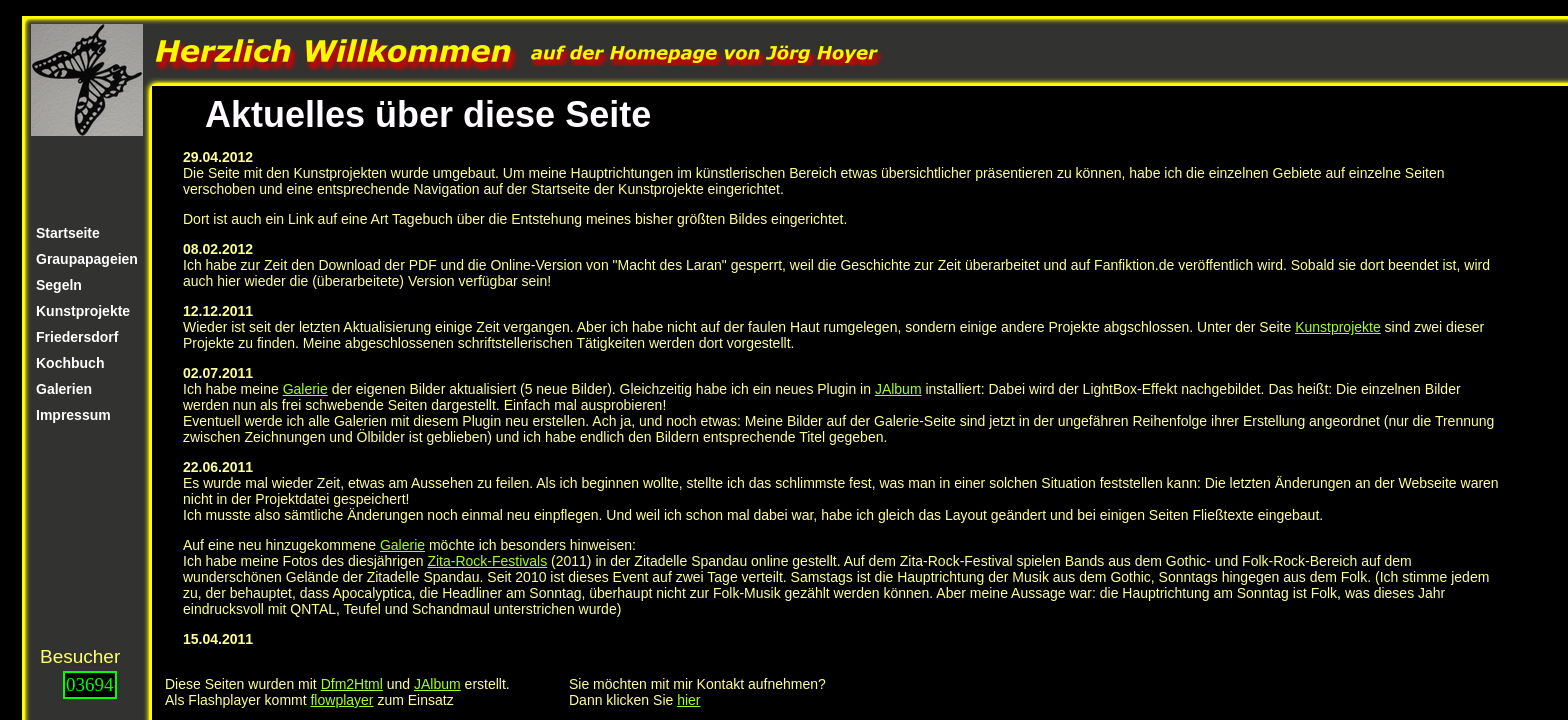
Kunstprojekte (83, 311)
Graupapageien (87, 259)
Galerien (64, 389)
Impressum (73, 415)
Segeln (59, 285)
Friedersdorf (77, 337)
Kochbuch (70, 363)
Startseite (68, 233)
